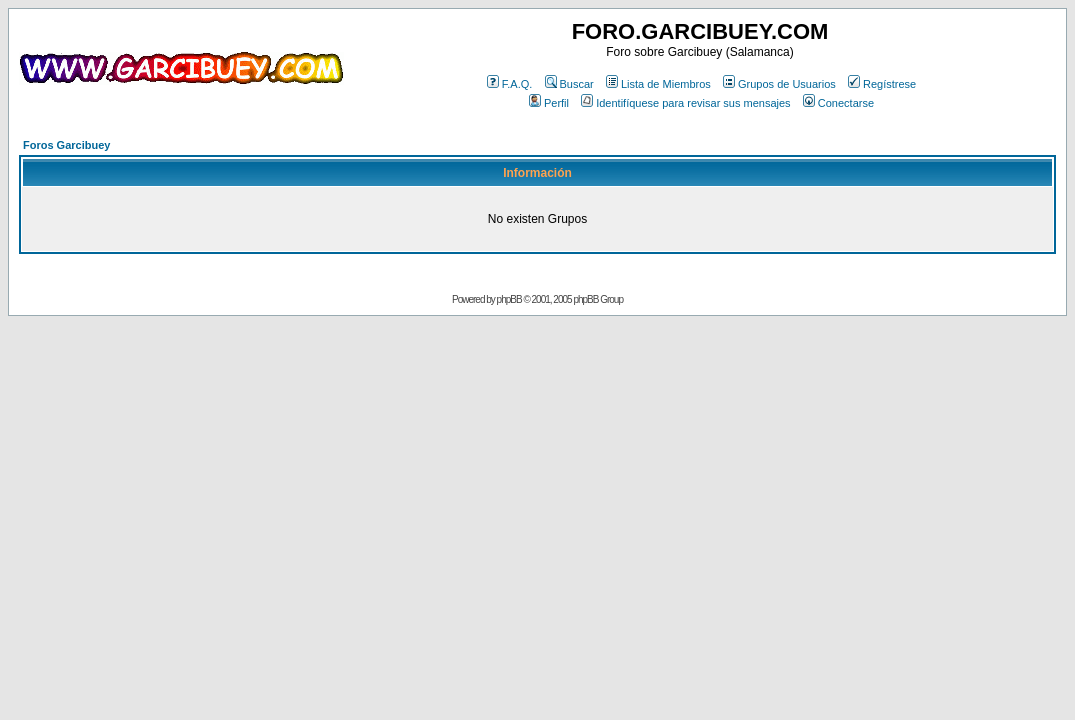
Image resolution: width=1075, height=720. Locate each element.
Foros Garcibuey (66, 145)
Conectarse (838, 103)
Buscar (569, 84)
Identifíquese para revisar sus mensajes (685, 103)
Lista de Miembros (658, 84)
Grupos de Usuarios (779, 84)
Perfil (549, 103)
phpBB (509, 299)
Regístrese (882, 84)
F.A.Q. (510, 84)
